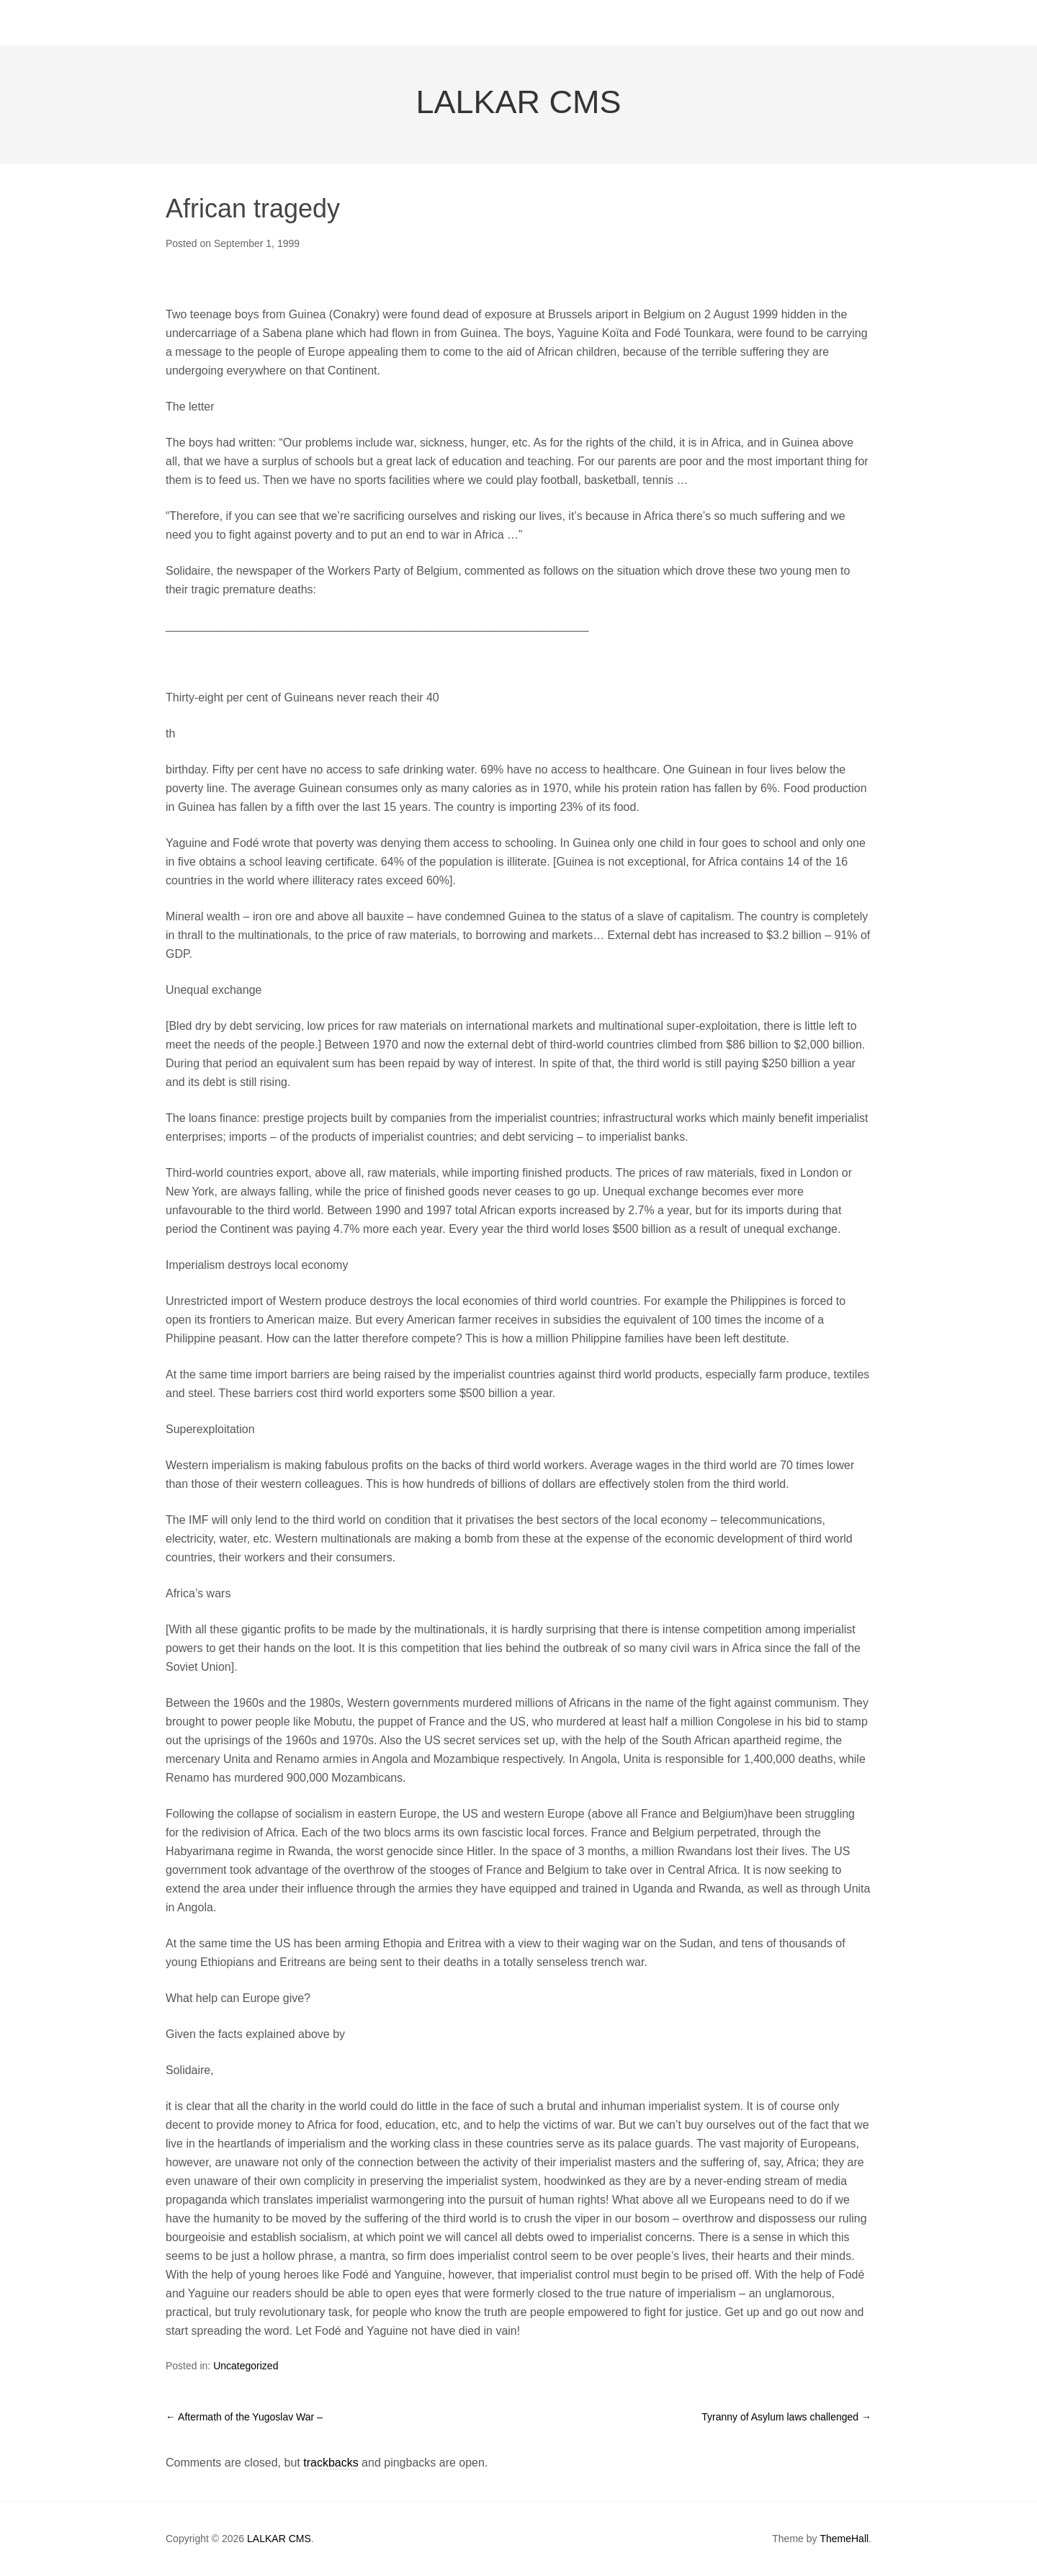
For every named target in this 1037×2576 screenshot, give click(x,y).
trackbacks (330, 2462)
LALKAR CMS (518, 102)
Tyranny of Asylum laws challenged (786, 2417)
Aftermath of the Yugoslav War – (244, 2417)
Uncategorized (245, 2365)
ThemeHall (844, 2538)
